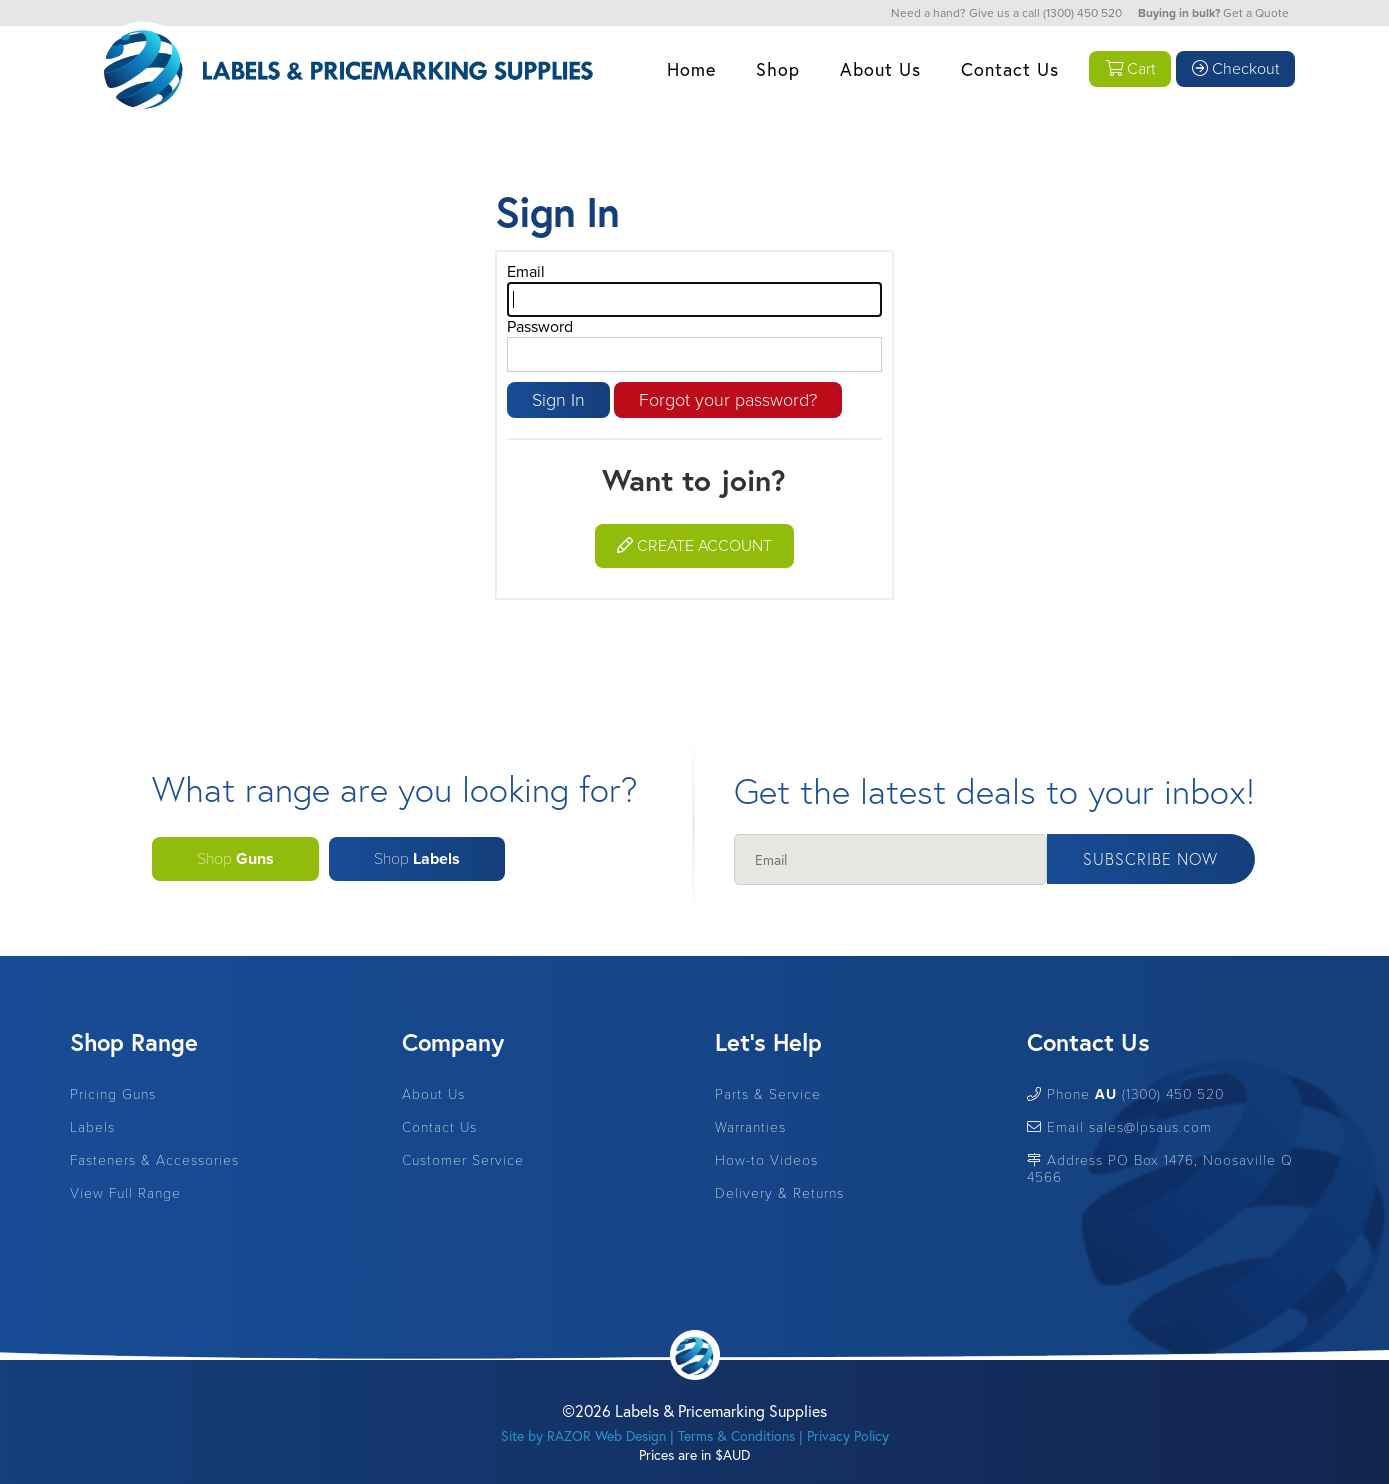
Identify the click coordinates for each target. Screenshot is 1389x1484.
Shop (778, 69)
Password (540, 327)
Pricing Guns (113, 1094)
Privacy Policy (848, 1435)
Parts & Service (768, 1094)
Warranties (750, 1127)
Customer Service (463, 1160)
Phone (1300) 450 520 (1125, 1094)
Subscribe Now (1150, 858)
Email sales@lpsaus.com (1119, 1127)
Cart (1130, 69)
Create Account (694, 546)
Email (526, 272)
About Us (880, 69)
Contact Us (1010, 69)
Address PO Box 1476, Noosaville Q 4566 (1160, 1169)
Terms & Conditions (736, 1435)
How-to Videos (766, 1160)
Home (691, 69)
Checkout (1235, 69)
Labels (92, 1127)
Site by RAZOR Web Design (583, 1435)
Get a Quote (1256, 13)
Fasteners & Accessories (154, 1160)
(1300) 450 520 (1082, 13)
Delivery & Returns (779, 1193)
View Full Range (125, 1193)
